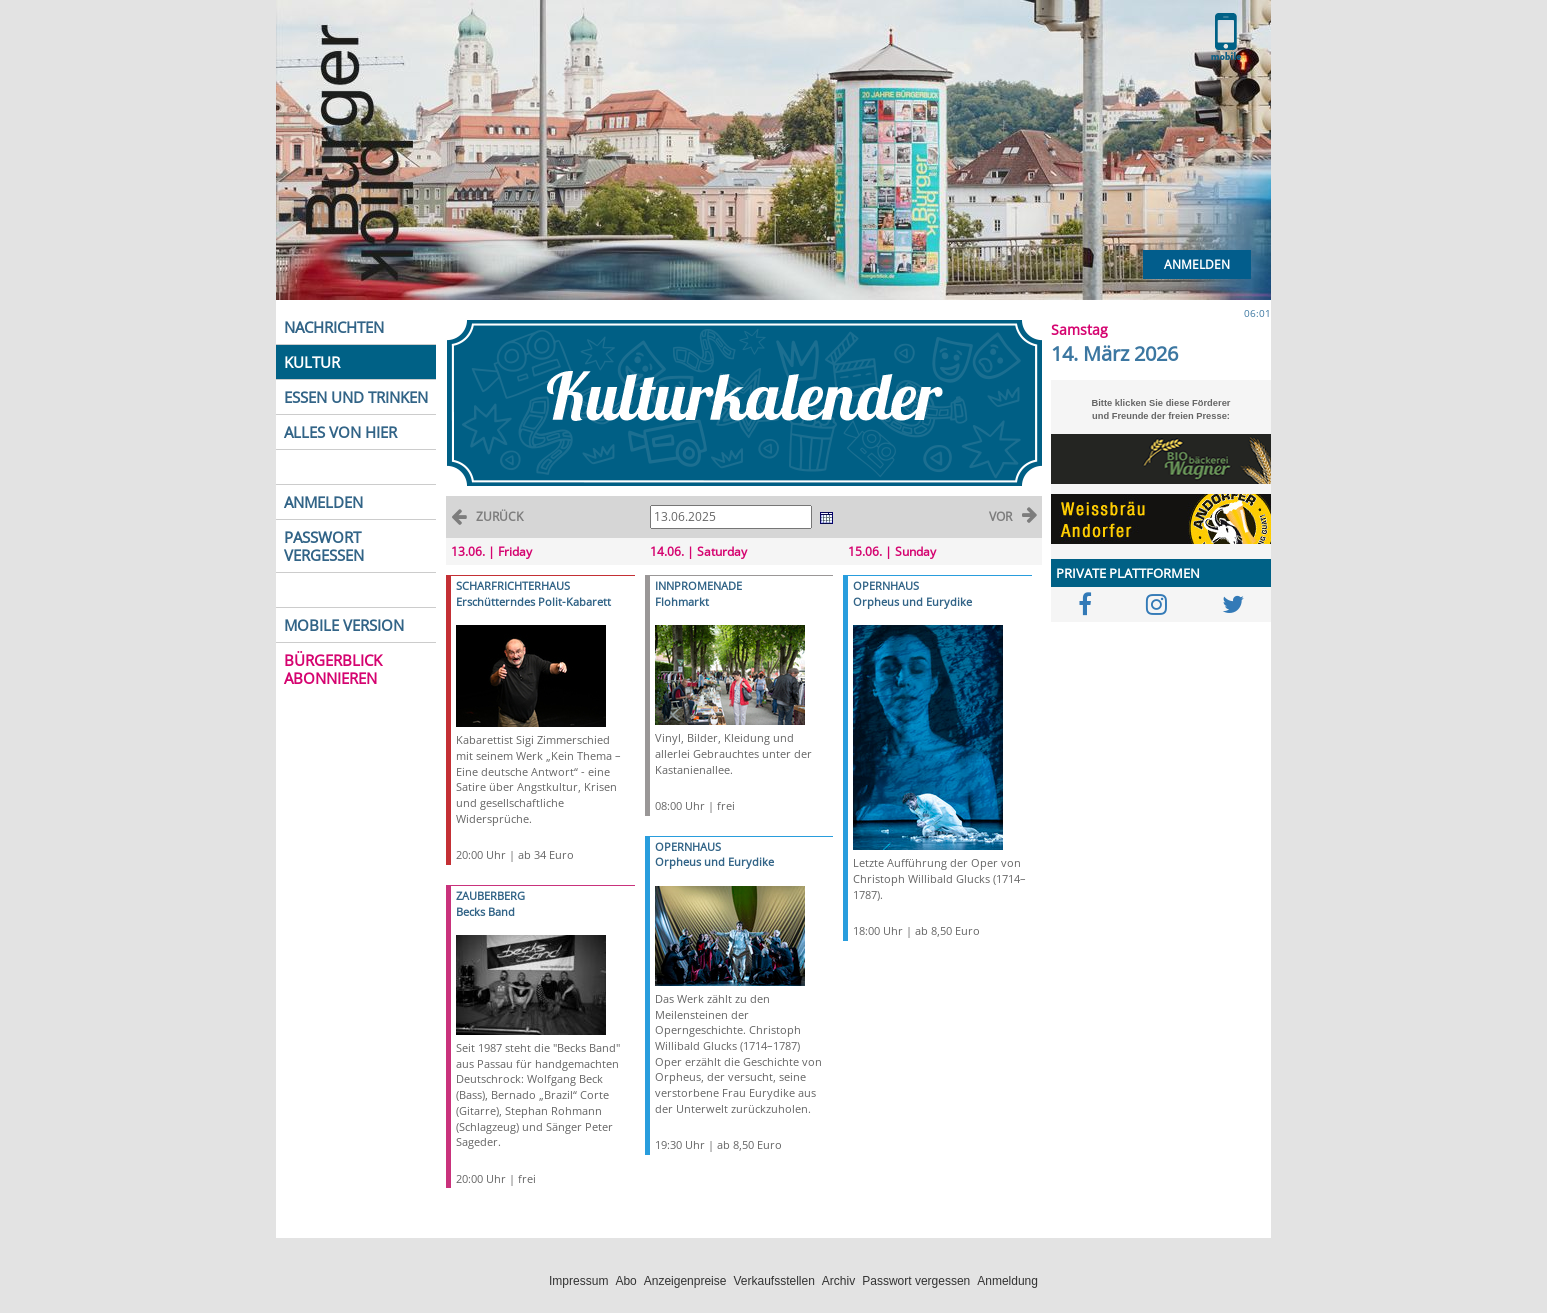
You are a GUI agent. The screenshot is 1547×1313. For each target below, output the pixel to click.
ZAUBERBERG (490, 895)
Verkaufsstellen (773, 1281)
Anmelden (1197, 264)
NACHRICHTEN (334, 327)
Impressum (578, 1281)
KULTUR (312, 362)
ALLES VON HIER (340, 432)
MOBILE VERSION (344, 625)
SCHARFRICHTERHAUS (513, 585)
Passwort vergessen (916, 1281)
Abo (625, 1281)
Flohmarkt (682, 601)
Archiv (838, 1281)
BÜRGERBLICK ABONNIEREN (333, 669)
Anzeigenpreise (685, 1281)
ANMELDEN (323, 502)
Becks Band (485, 911)
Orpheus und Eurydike (714, 861)
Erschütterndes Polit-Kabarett (533, 601)
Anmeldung (1007, 1281)
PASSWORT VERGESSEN (324, 546)
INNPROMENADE (698, 585)
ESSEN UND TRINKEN (356, 397)
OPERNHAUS (688, 846)
